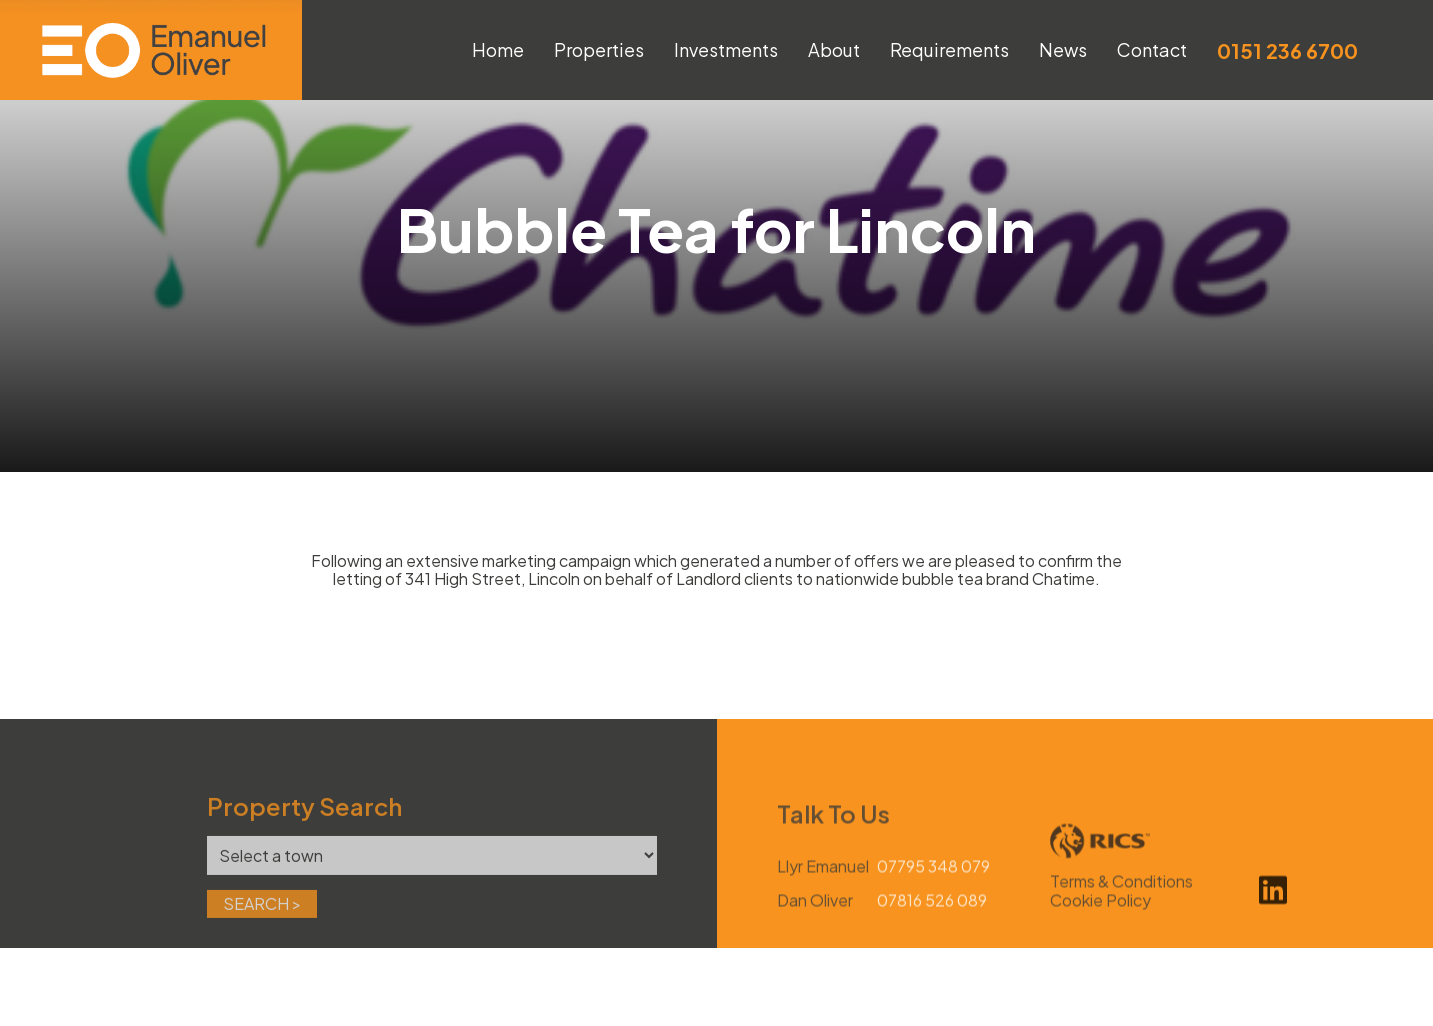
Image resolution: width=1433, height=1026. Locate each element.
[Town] (432, 879)
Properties (599, 49)
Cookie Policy (1100, 924)
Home (498, 49)
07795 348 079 (933, 892)
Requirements (949, 49)
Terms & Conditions (1121, 906)
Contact (1152, 49)
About (834, 49)
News (1063, 49)
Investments (726, 49)
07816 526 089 (932, 925)
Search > (262, 927)
